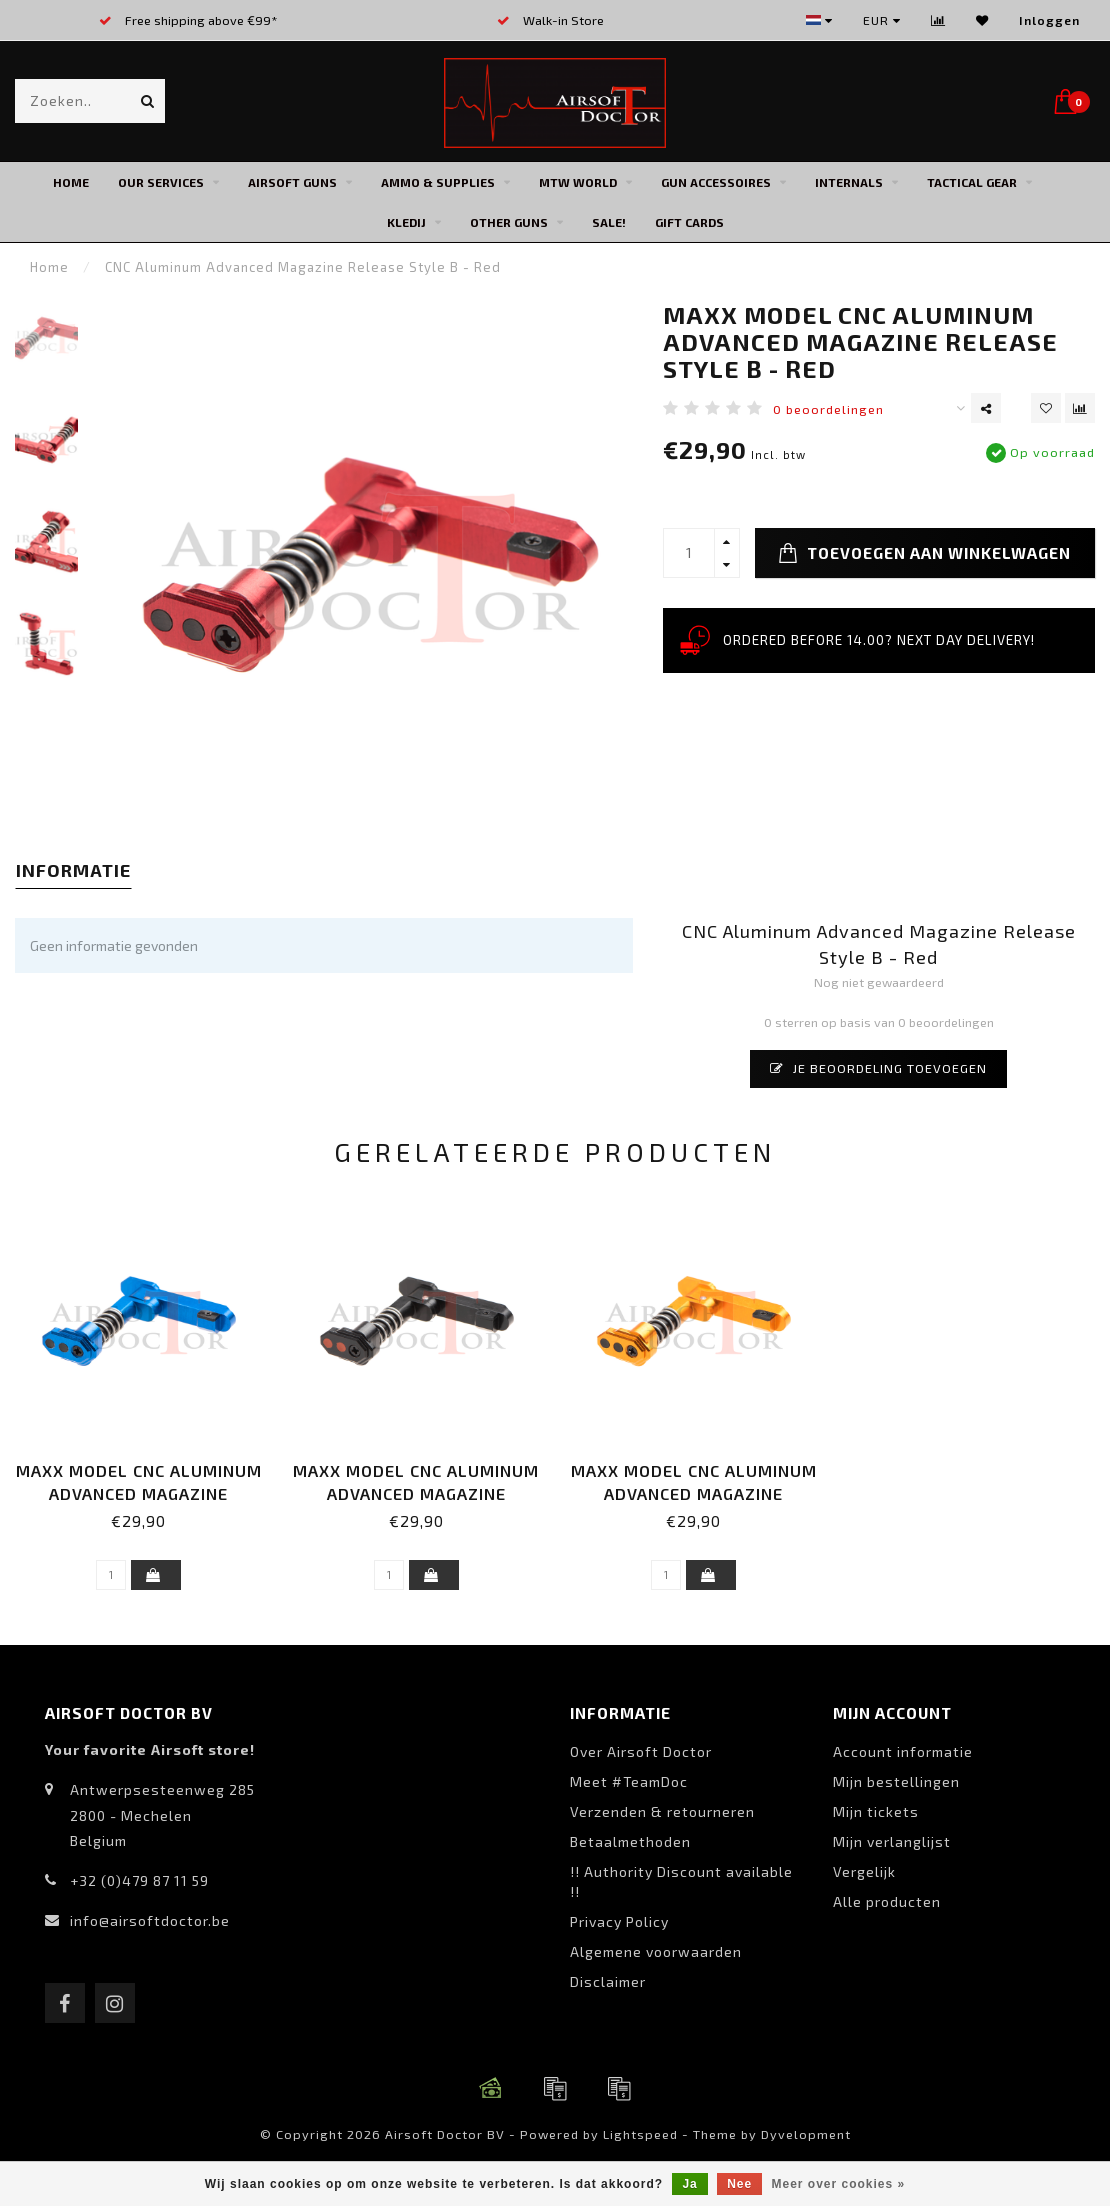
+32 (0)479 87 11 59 (139, 1880)
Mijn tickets (876, 1811)
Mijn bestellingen (896, 1781)
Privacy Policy (619, 1921)
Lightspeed (640, 2134)
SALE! (609, 222)
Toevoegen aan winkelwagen (924, 553)
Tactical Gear (972, 182)
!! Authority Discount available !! (681, 1881)
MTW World (578, 182)
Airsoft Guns (292, 182)
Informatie (73, 870)
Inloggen (1049, 20)
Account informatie (903, 1751)
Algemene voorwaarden (656, 1951)
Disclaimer (608, 1981)
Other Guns (509, 222)
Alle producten (887, 1901)
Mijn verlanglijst (892, 1841)
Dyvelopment (806, 2134)
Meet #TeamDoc (629, 1781)
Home (71, 182)
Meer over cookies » (839, 2184)
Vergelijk (864, 1871)
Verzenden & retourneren (662, 1811)
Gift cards (689, 222)
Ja (689, 2184)
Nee (739, 2184)
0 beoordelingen (828, 409)
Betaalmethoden (630, 1841)
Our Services (161, 182)
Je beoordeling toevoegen (878, 1068)
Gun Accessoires (716, 182)
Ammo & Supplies (438, 182)
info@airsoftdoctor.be (150, 1920)
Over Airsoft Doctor (641, 1751)
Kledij (406, 222)
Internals (849, 182)
